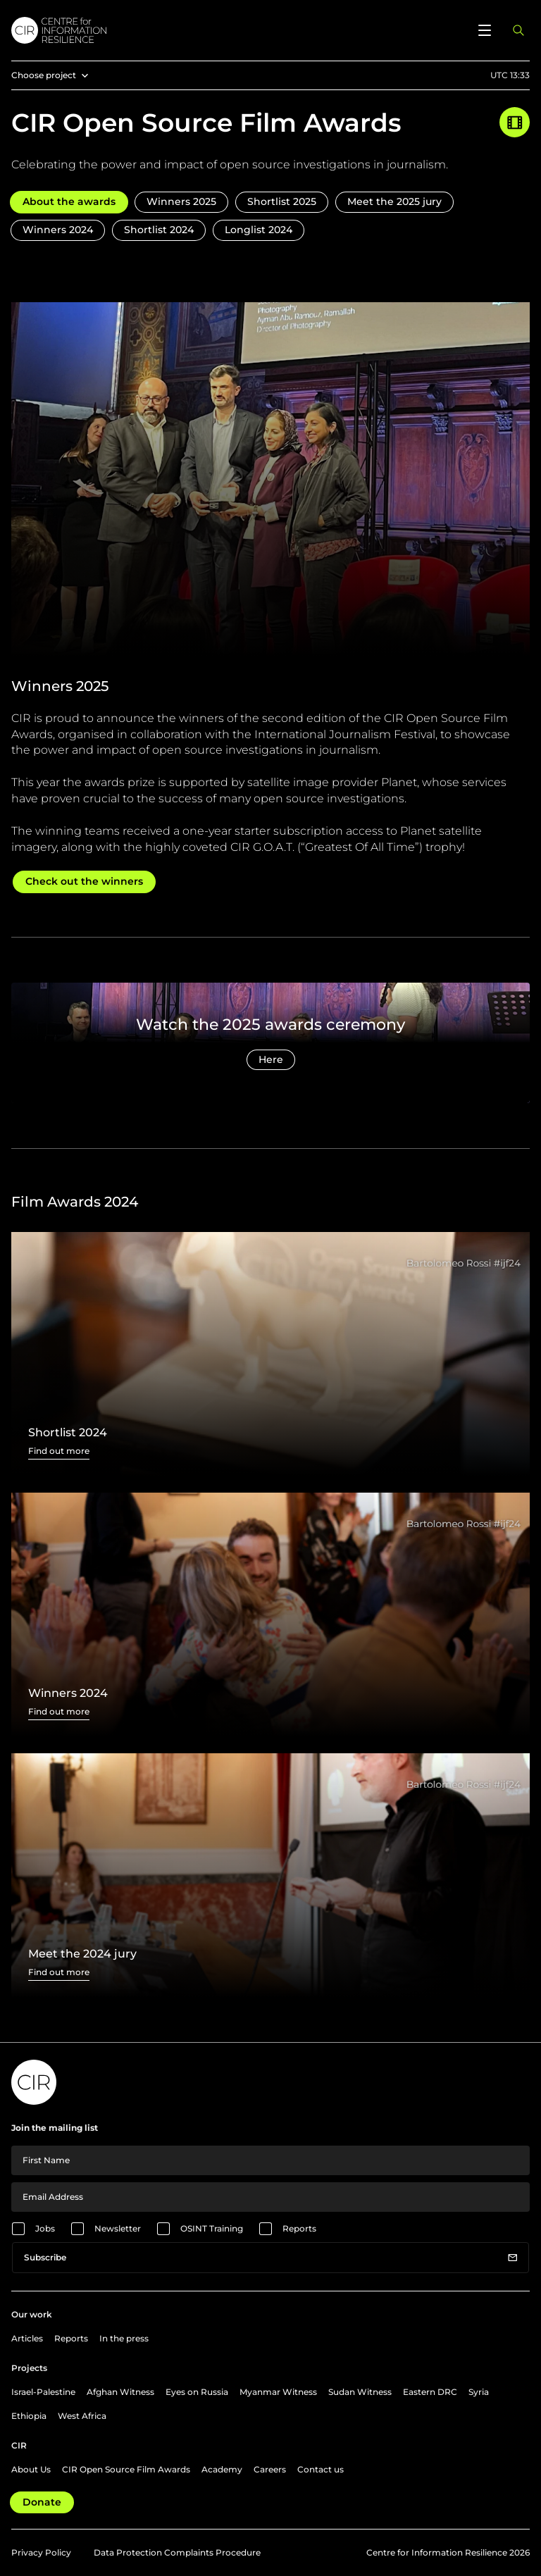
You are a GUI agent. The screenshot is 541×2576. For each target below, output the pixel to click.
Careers (270, 2469)
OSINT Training (211, 2228)
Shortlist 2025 (281, 201)
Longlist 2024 (258, 229)
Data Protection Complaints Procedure (177, 2552)
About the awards (69, 201)
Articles (27, 2338)
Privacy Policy (41, 2552)
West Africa (82, 2415)
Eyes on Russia (197, 2392)
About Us (31, 2469)
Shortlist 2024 (159, 229)
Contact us (320, 2469)
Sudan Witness (360, 2392)
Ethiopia (28, 2415)
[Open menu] (484, 30)
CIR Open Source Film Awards (126, 2469)
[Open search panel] (518, 30)
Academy (221, 2469)
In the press (124, 2338)
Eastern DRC (430, 2392)
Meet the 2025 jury (394, 201)
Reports (299, 2228)
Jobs (45, 2228)
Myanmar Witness (278, 2392)
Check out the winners (84, 881)
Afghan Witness (120, 2392)
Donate (42, 2502)
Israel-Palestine (43, 2392)
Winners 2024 (58, 229)
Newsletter (117, 2228)
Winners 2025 (181, 201)
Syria (478, 2392)
